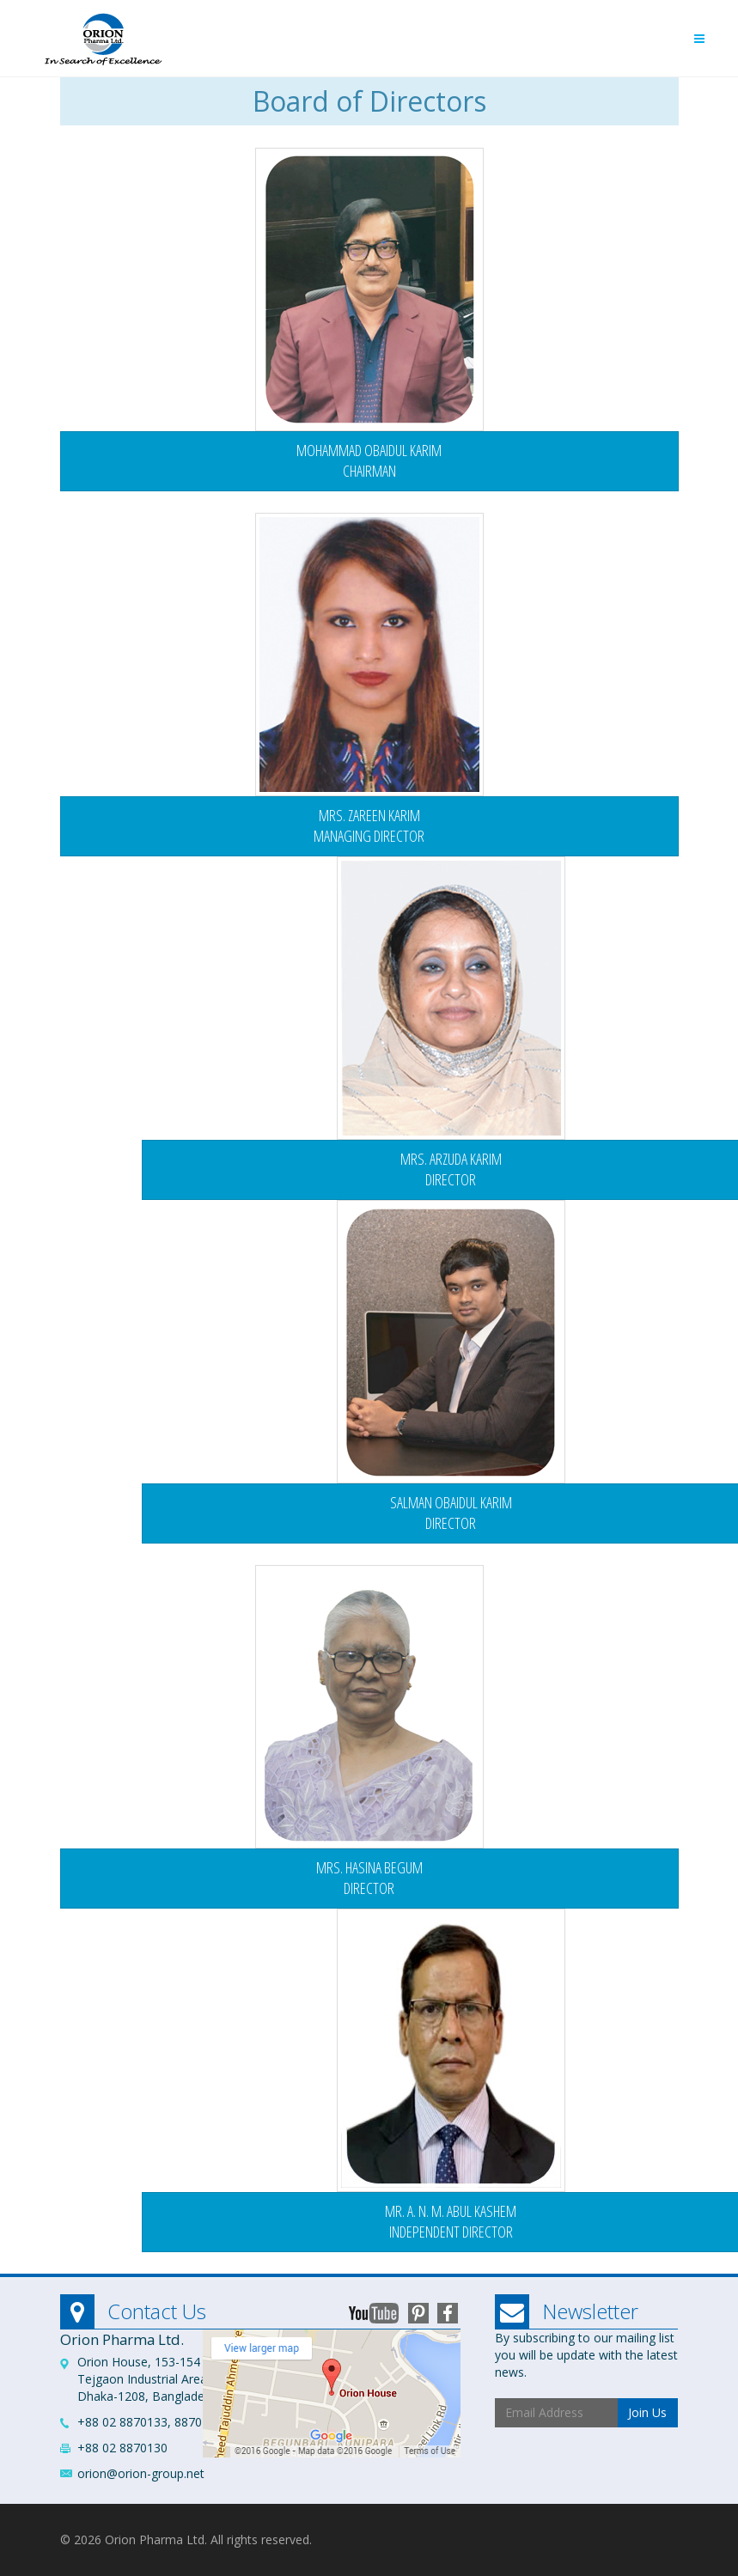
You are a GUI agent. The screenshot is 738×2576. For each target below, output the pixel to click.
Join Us (647, 2412)
